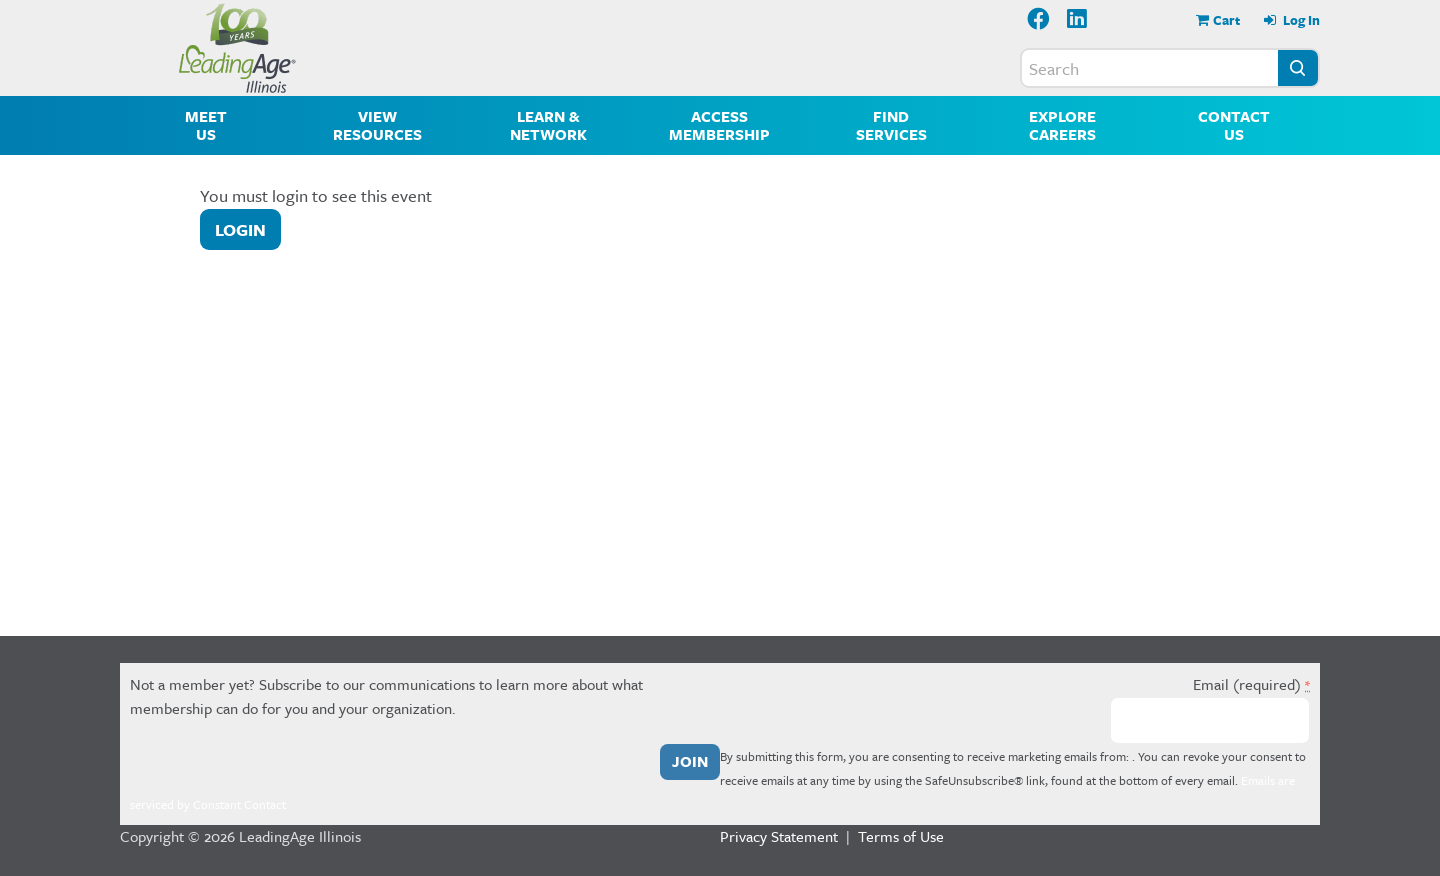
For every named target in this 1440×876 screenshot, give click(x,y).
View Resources (377, 125)
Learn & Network (548, 125)
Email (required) (1251, 684)
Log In (1300, 20)
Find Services (891, 125)
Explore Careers (1062, 125)
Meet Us (206, 125)
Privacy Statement (779, 836)
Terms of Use (901, 836)
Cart (1226, 20)
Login (240, 229)
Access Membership (719, 125)
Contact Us (1234, 125)
